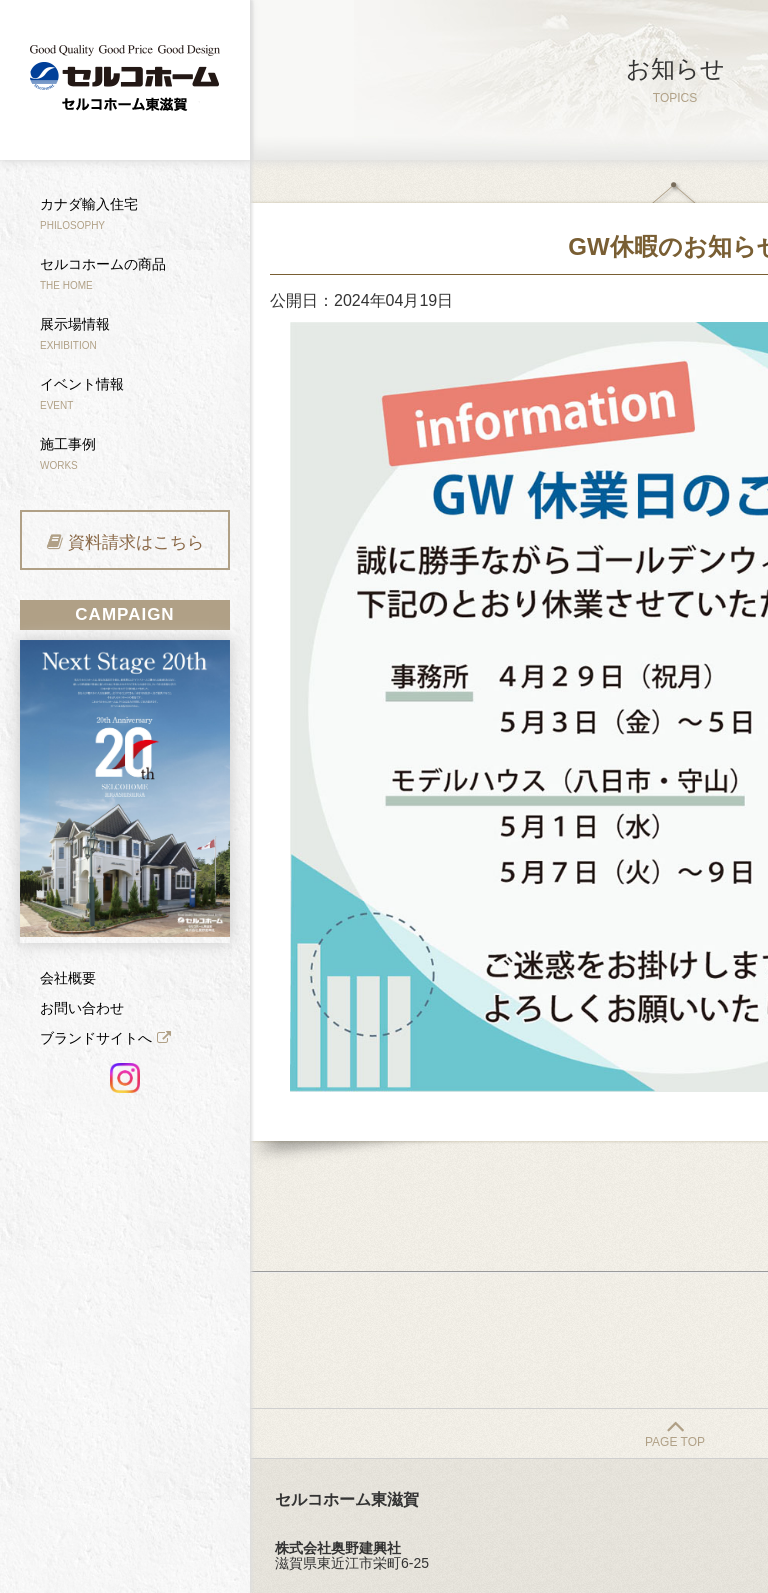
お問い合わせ (82, 1008)
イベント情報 (82, 393)
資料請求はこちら (136, 542)
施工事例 (68, 453)
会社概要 (68, 978)
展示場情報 (75, 333)
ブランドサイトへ (96, 1038)
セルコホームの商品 (103, 273)
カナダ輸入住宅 (89, 213)
